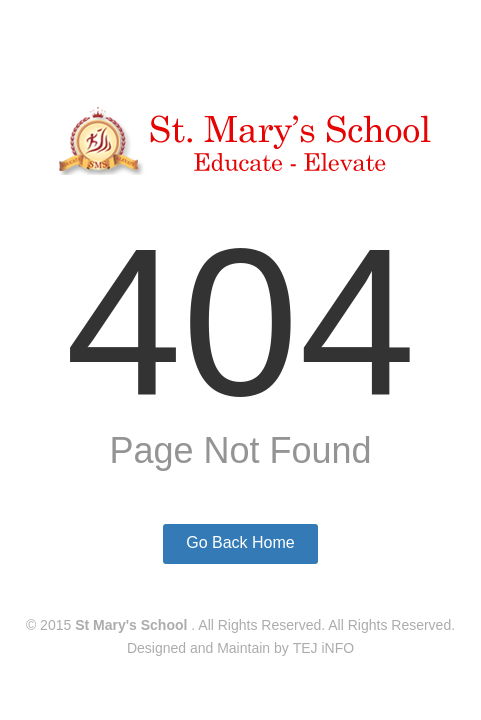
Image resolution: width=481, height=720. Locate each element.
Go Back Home (240, 542)
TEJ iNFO (323, 648)
